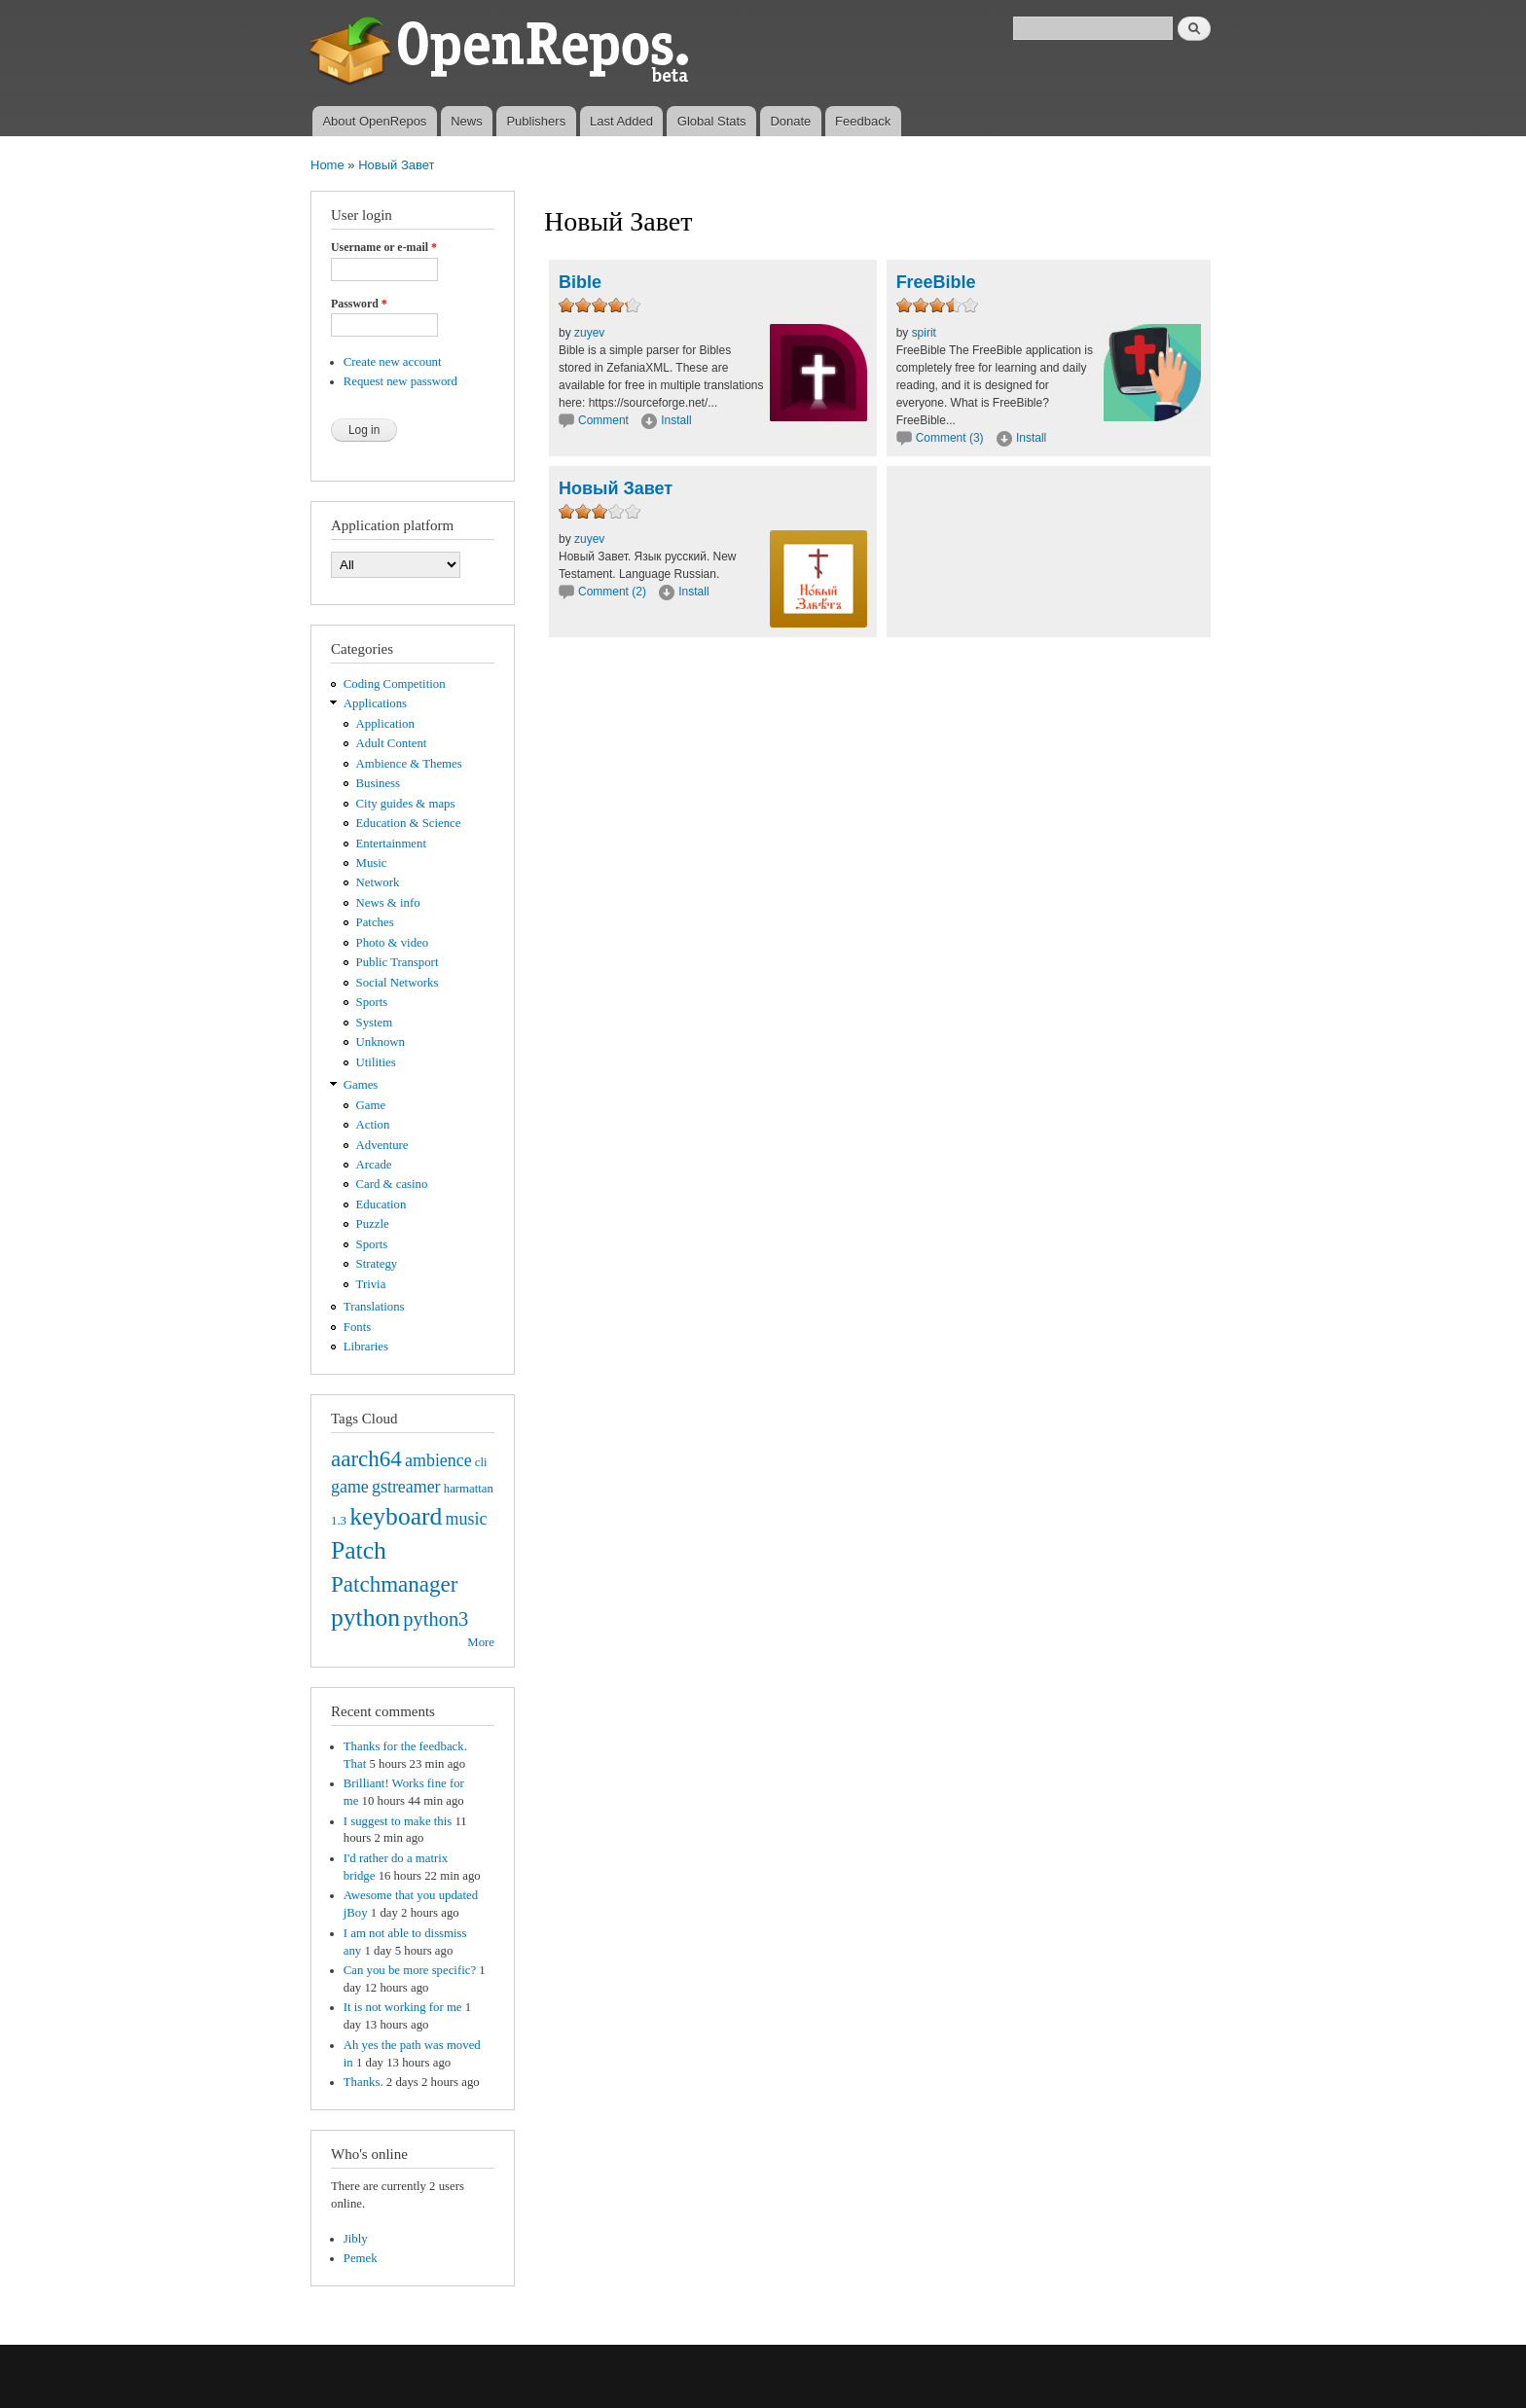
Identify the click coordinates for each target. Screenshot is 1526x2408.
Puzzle (372, 1224)
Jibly (356, 2239)
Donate (790, 121)
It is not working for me (403, 2007)
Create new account (393, 362)
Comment (605, 420)
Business (378, 783)
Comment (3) (950, 438)
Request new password (400, 381)
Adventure (382, 1145)
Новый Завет (396, 165)
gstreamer (406, 1486)
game (350, 1486)
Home (327, 165)
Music (371, 863)
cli (481, 1462)
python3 (435, 1619)
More (480, 1642)
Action (373, 1125)
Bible (580, 282)
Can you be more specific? (410, 1970)
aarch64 (366, 1458)
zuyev (589, 333)
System (374, 1022)
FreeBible (936, 282)
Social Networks (397, 982)
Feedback (862, 121)
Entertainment (391, 843)
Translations (374, 1306)
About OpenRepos (374, 121)
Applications (375, 703)
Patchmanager (394, 1584)
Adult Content (391, 743)
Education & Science (408, 823)
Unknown (380, 1042)
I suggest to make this (398, 1821)
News (467, 121)
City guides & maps (405, 803)
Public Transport (397, 962)
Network (378, 882)
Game (371, 1105)
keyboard (395, 1516)
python (365, 1617)
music (467, 1518)
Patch (358, 1550)
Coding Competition (395, 684)
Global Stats (711, 121)
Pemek (361, 2258)
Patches (375, 922)
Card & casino (392, 1184)
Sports (372, 1002)
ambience (438, 1460)
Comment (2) (612, 591)
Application (385, 724)
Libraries (366, 1346)
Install (676, 420)
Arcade (374, 1164)
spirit (924, 333)
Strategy (377, 1264)
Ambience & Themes (409, 764)
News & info (388, 903)
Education (381, 1204)
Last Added (621, 121)
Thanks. (363, 2082)
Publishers (535, 121)
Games (361, 1085)
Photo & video (392, 943)
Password (359, 303)
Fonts (357, 1327)
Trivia (371, 1284)
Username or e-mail (384, 247)
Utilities (376, 1062)
